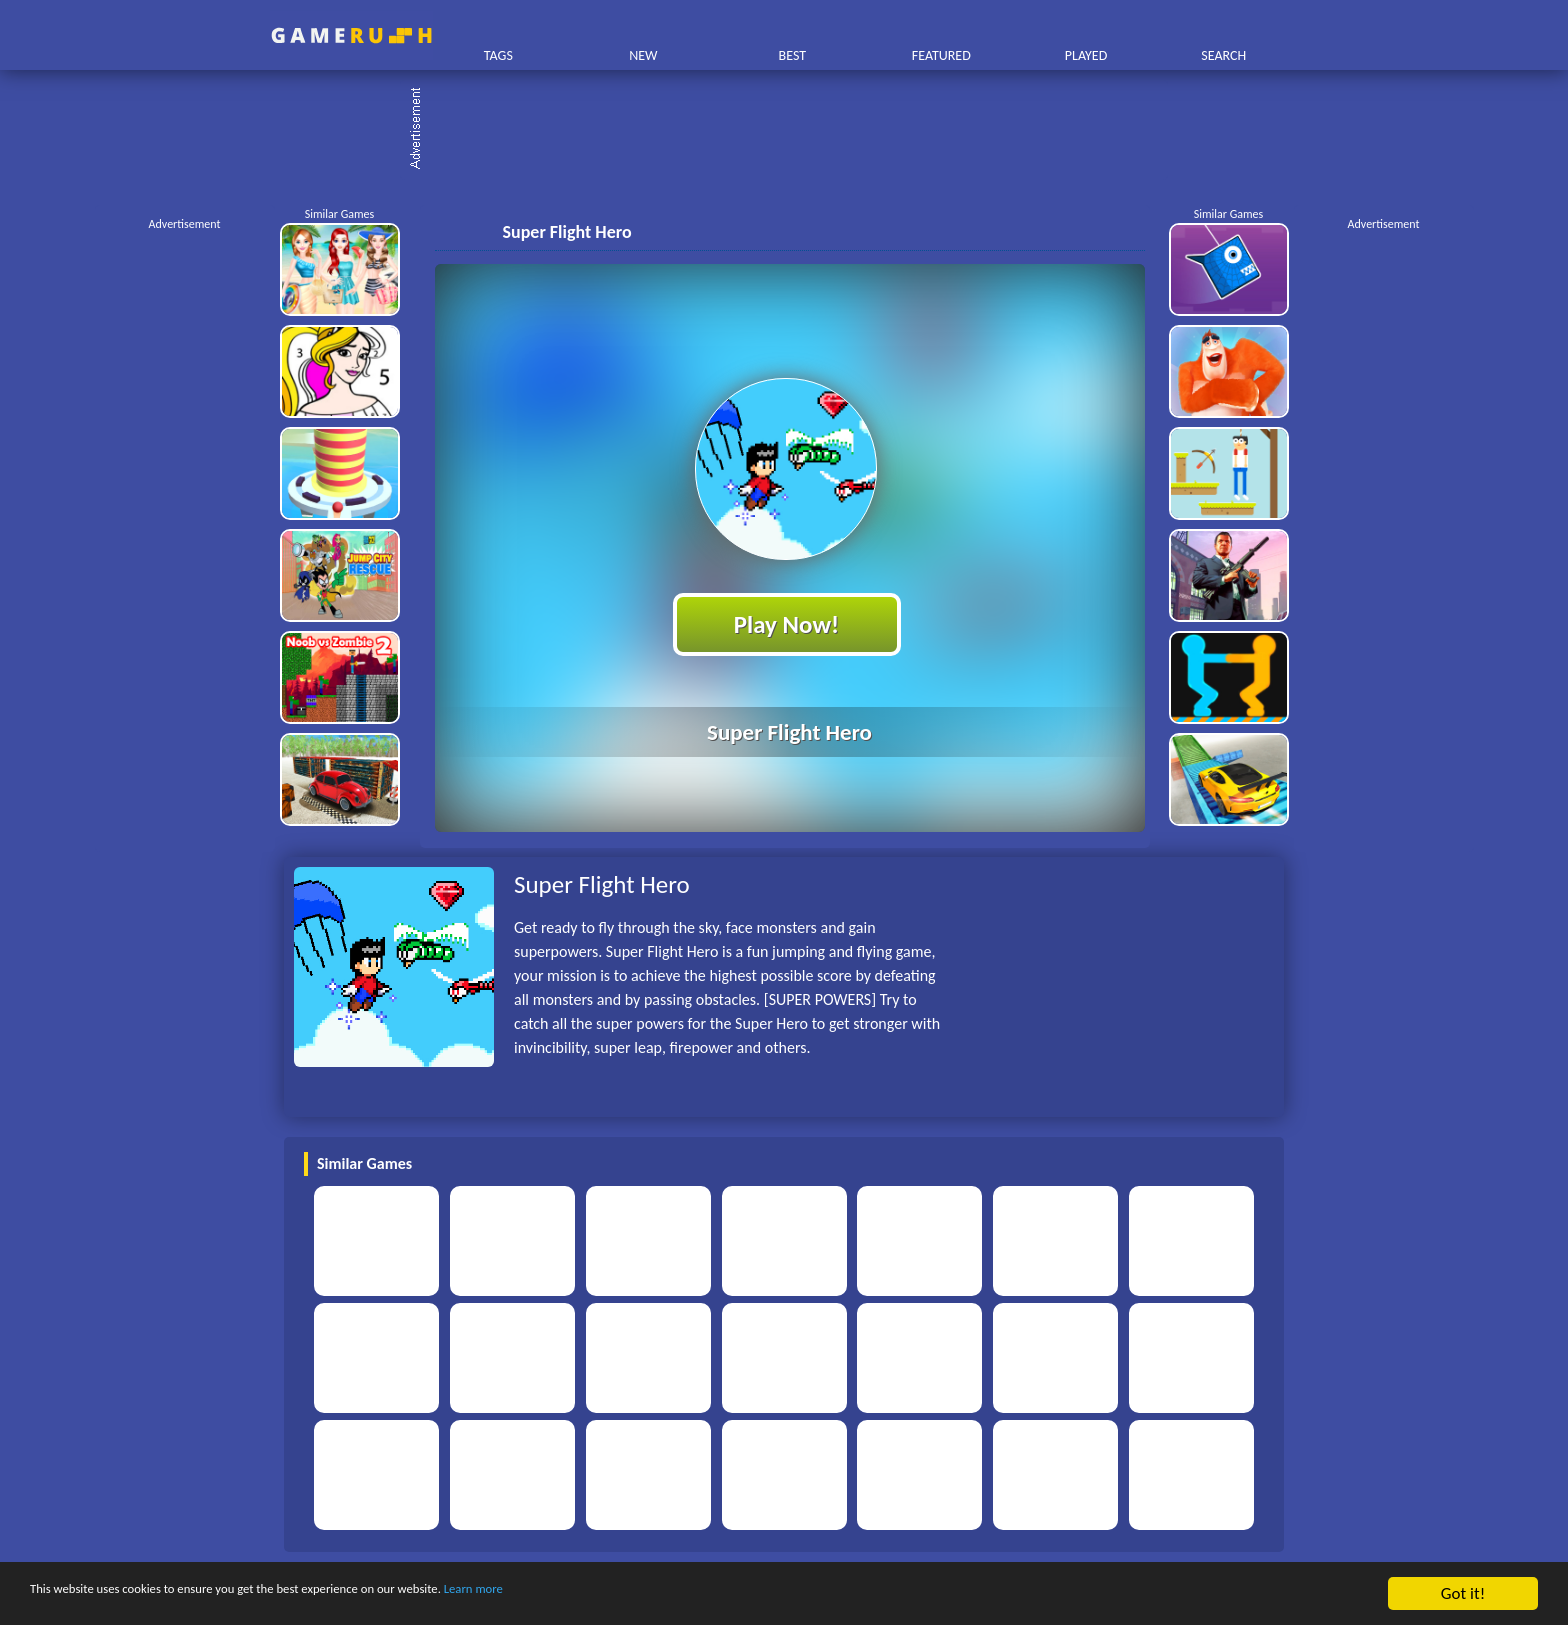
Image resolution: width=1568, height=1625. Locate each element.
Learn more (624, 1594)
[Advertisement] (794, 130)
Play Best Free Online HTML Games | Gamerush (351, 35)
